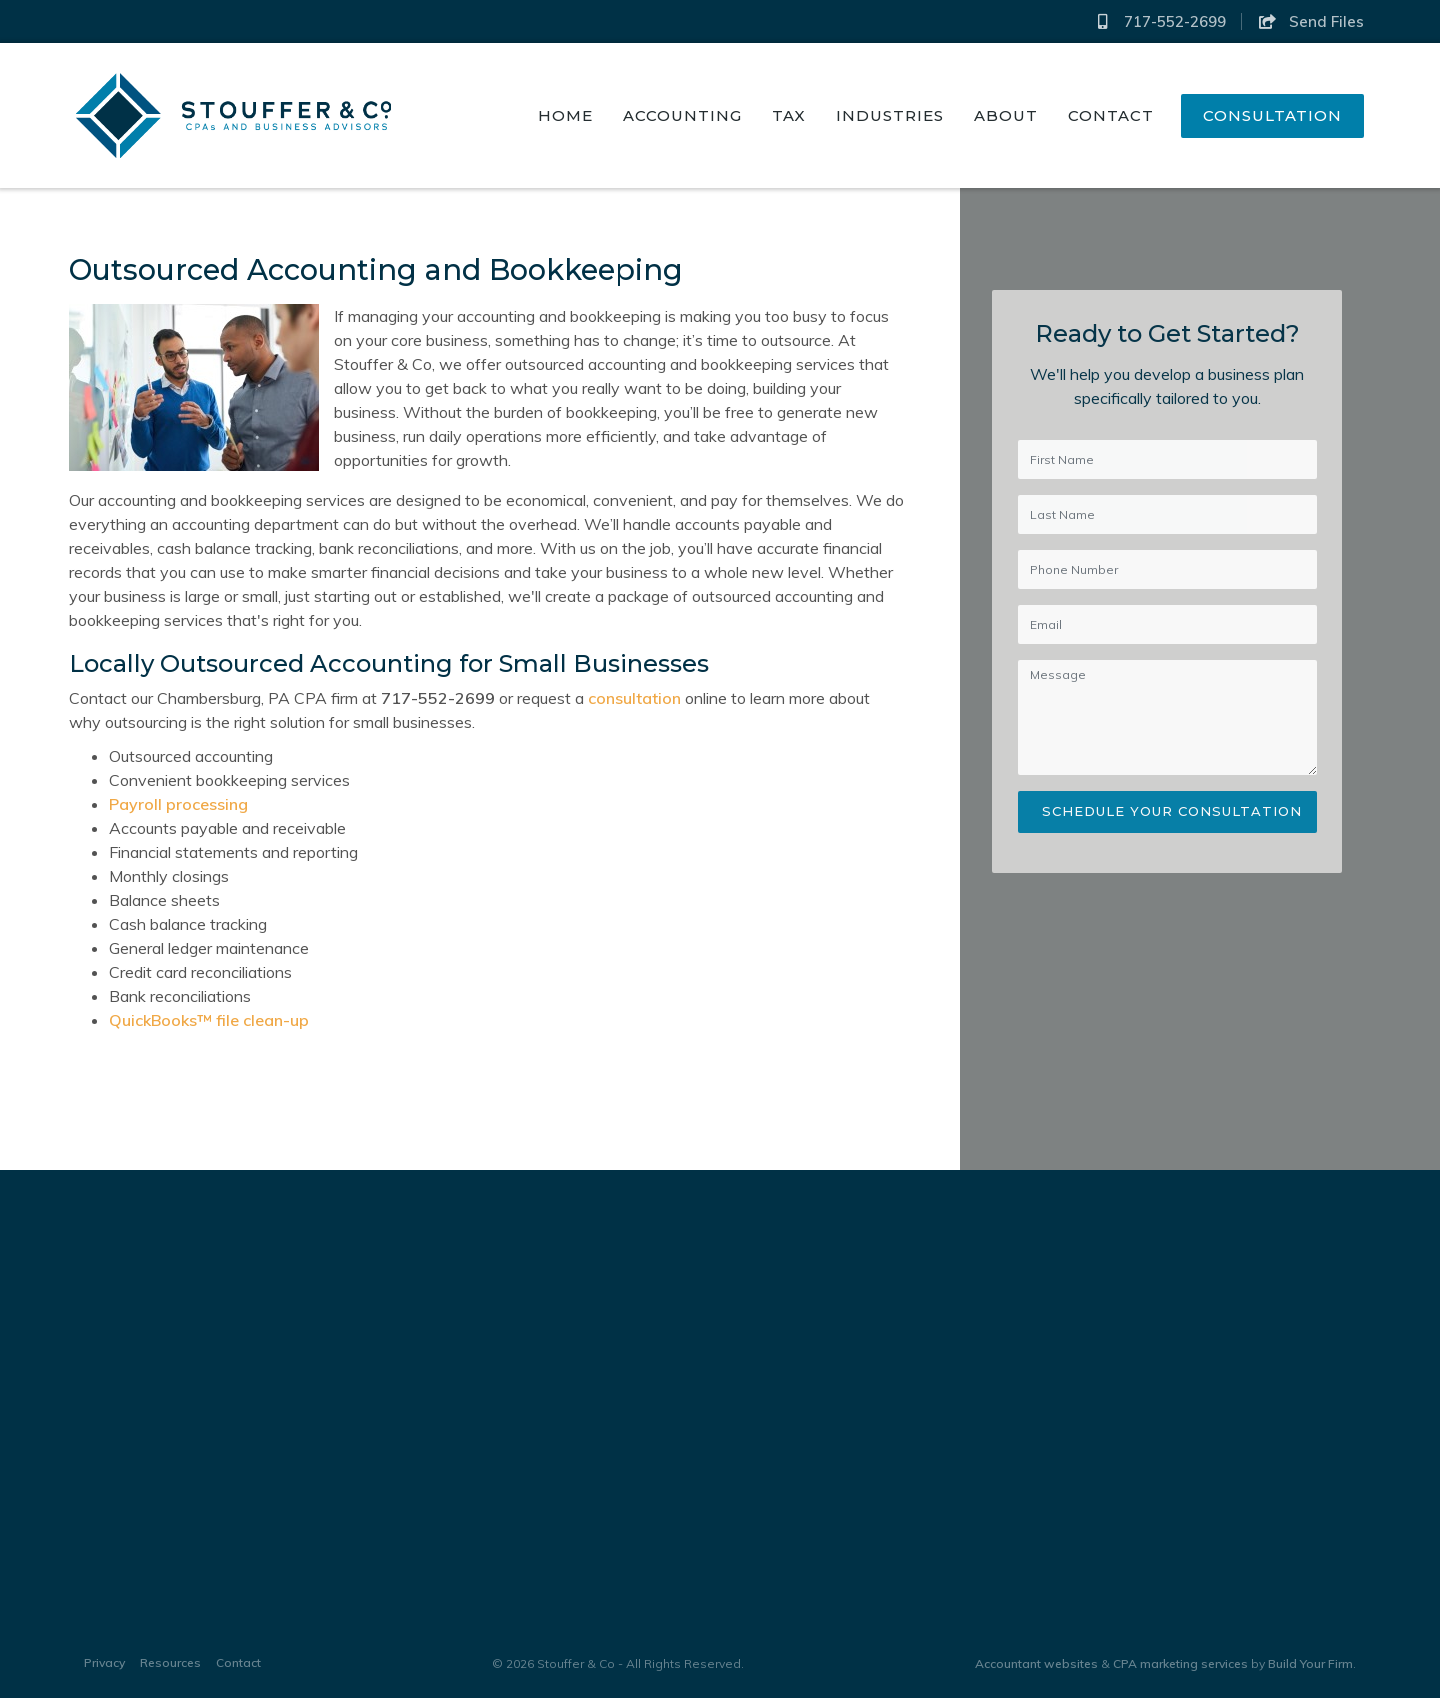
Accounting (682, 115)
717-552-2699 (1160, 21)
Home (565, 115)
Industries (890, 115)
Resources (170, 1662)
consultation (632, 698)
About (1006, 115)
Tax (789, 115)
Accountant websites (1036, 1663)
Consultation (1272, 115)
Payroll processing (176, 804)
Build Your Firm (1310, 1663)
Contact (1111, 115)
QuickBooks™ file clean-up (207, 1020)
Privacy (104, 1662)
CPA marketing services (1180, 1663)
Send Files (1311, 21)
